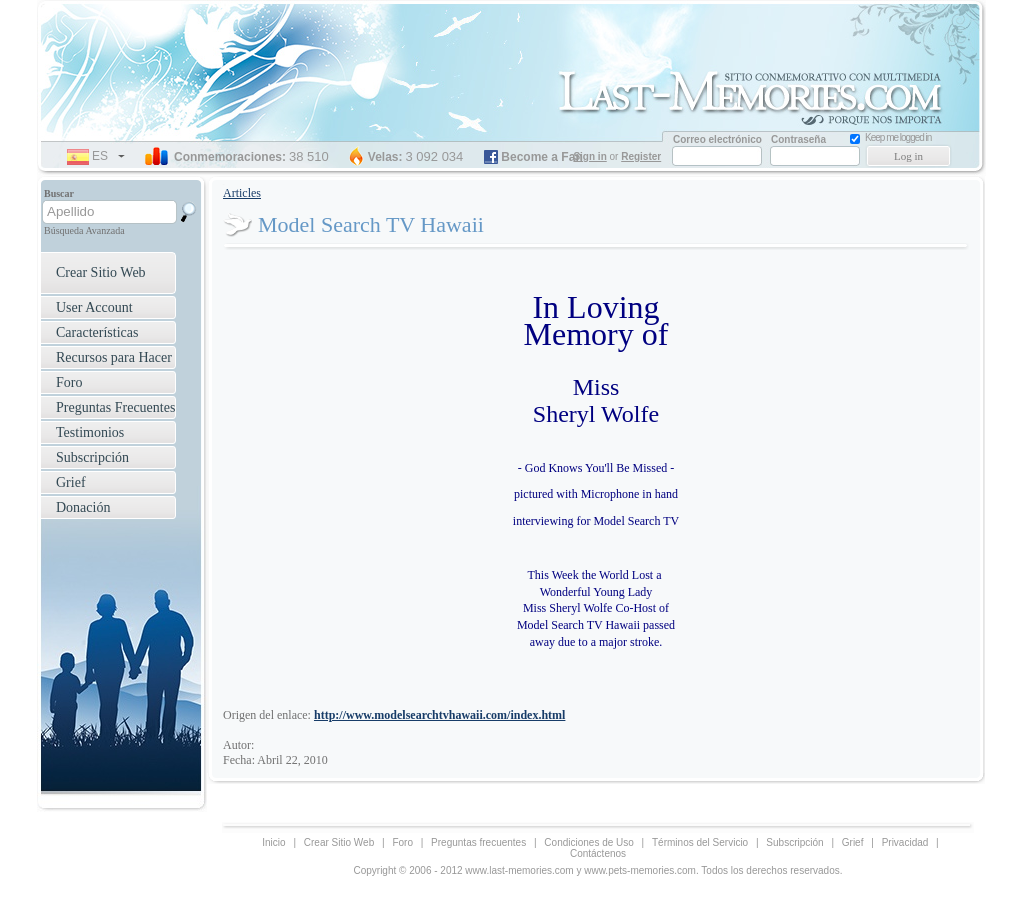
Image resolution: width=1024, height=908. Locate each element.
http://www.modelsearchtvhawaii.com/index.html (439, 715)
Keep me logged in (898, 137)
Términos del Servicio (700, 842)
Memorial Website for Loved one (757, 95)
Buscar (59, 193)
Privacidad (905, 842)
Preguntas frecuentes (478, 842)
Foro (69, 382)
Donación (83, 507)
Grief (71, 482)
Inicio (273, 842)
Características (97, 332)
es (108, 156)
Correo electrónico (717, 139)
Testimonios (90, 432)
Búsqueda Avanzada (84, 230)
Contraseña (798, 139)
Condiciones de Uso (589, 842)
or (618, 156)
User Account (94, 307)
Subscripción (92, 457)
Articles (242, 193)
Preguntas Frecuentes (115, 407)
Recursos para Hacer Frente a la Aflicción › (106, 359)
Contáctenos (598, 853)
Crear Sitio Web (101, 272)
